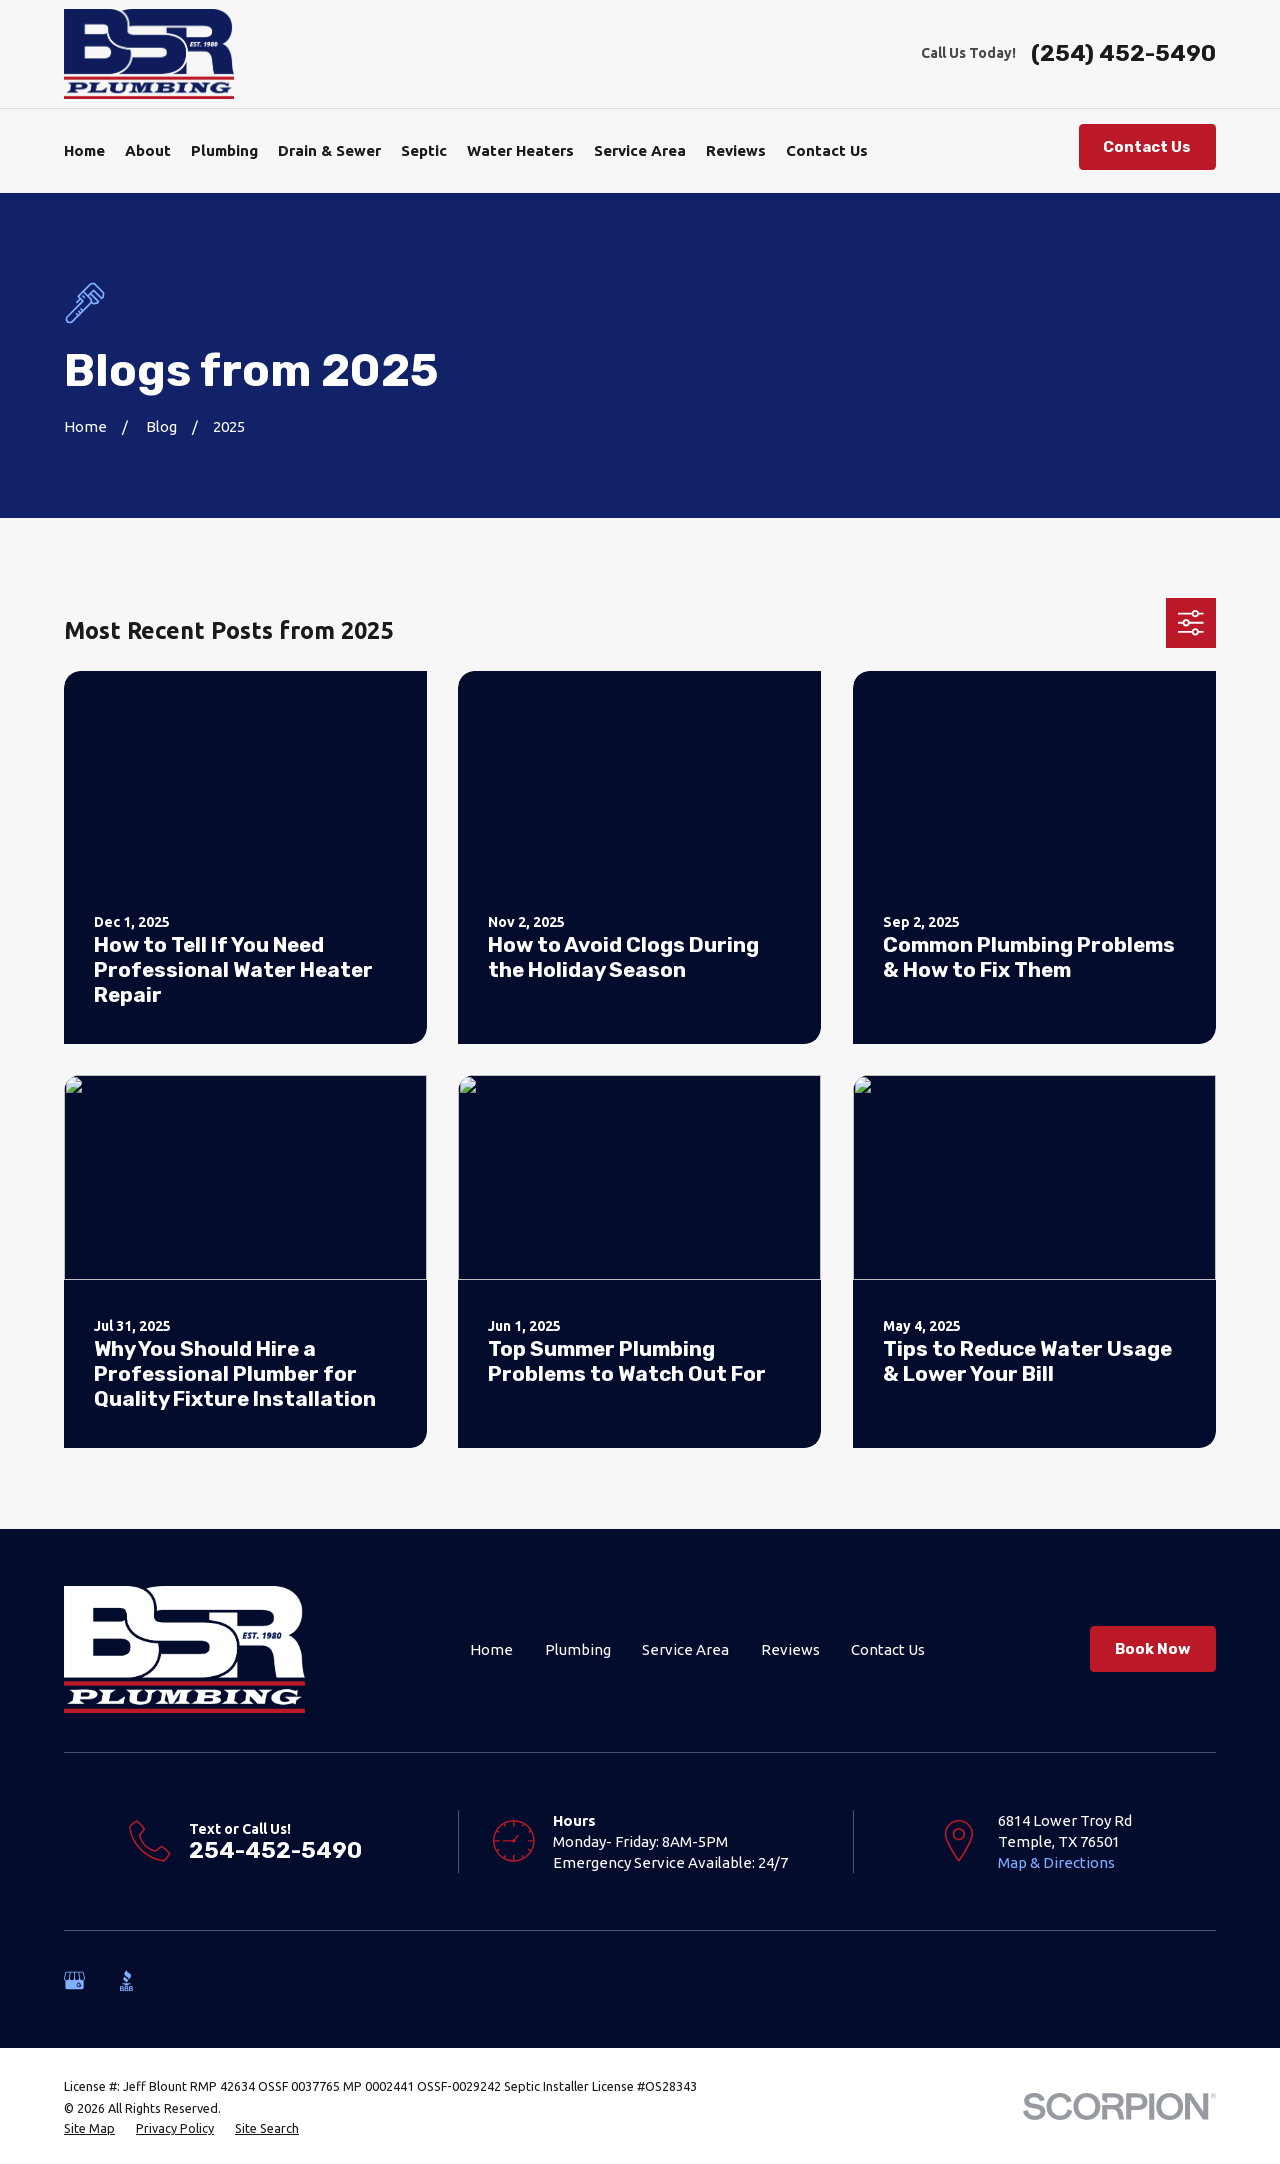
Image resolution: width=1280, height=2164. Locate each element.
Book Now (1153, 1649)
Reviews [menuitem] (736, 150)
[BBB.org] (126, 1980)
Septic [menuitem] (424, 150)
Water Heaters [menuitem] (520, 150)
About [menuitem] (148, 150)
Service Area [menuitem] (640, 150)
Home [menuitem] (84, 150)
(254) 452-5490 (1123, 54)
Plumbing (578, 1649)
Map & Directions (1056, 1862)
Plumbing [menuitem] (224, 150)
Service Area (685, 1649)
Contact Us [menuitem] (827, 150)
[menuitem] (89, 2129)
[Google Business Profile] (74, 1980)
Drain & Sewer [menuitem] (329, 150)
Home (491, 1649)
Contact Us (1147, 147)
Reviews (790, 1649)
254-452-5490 (275, 1850)
